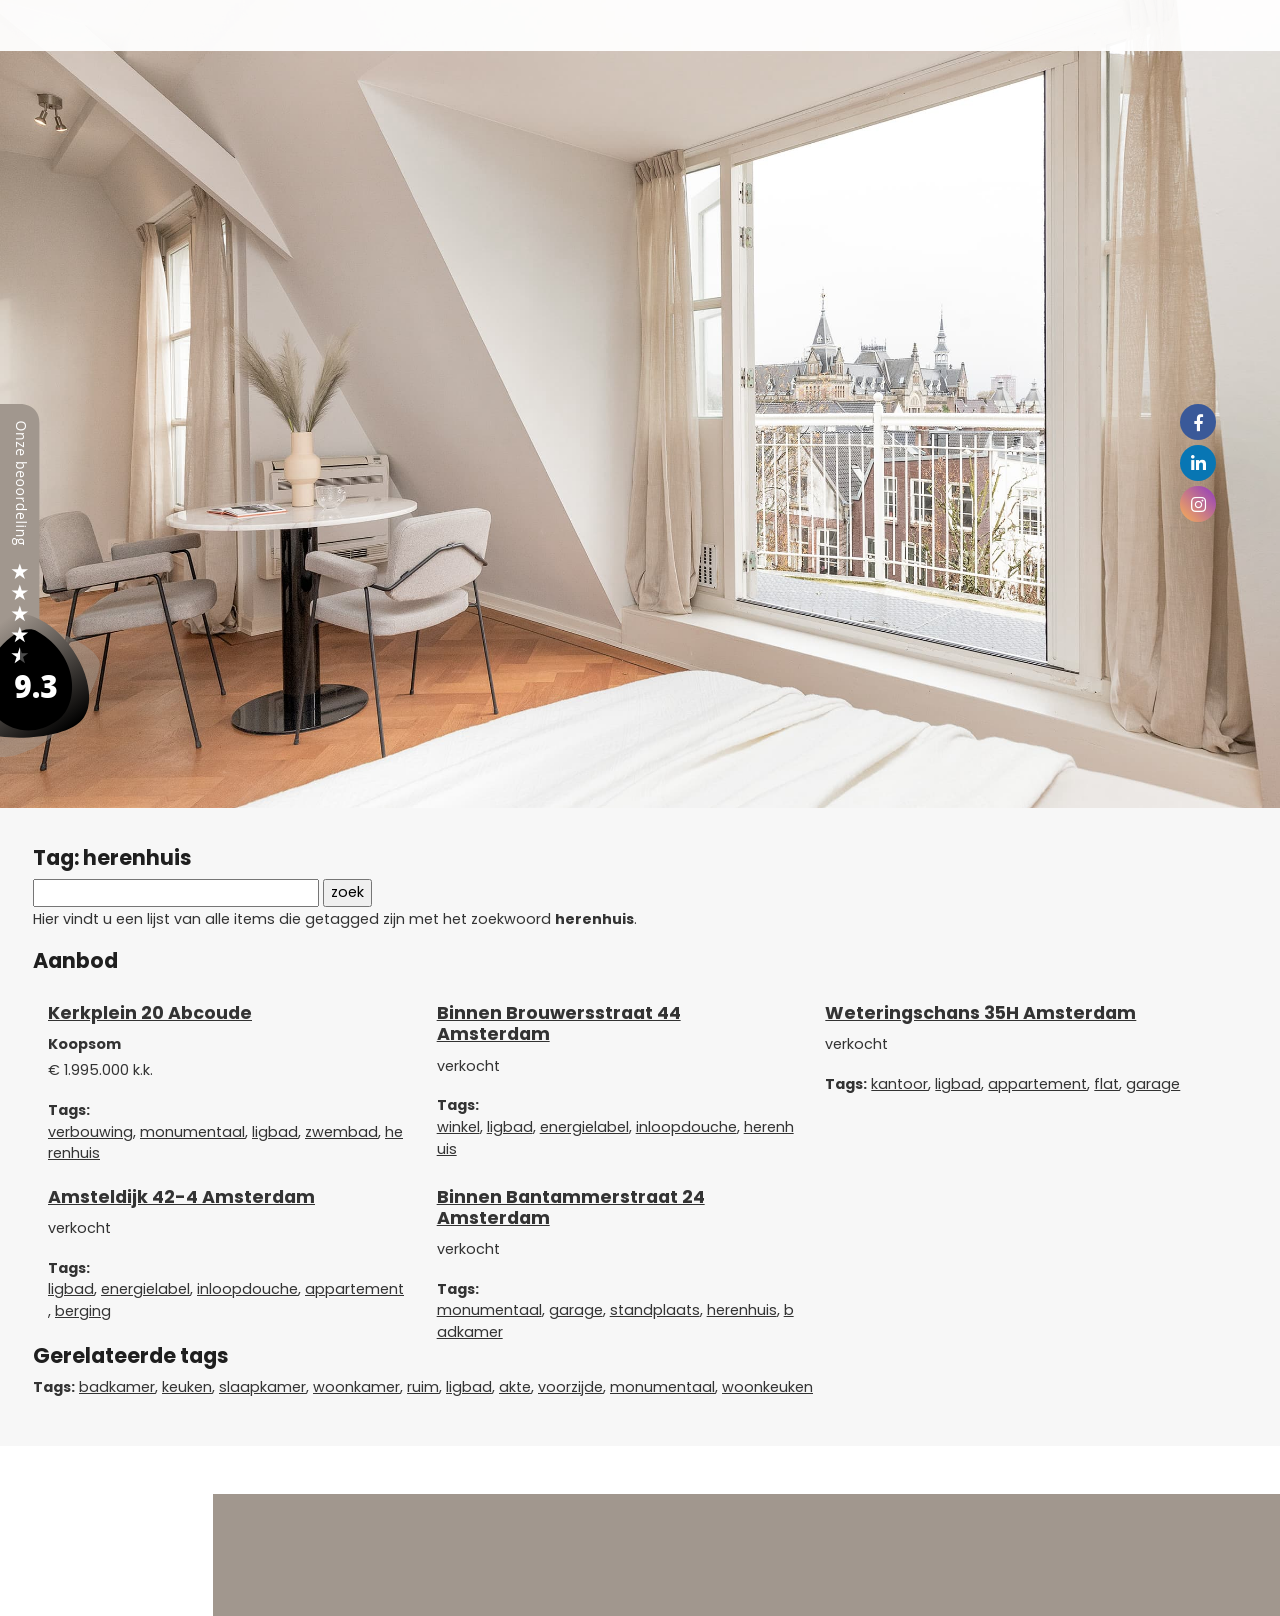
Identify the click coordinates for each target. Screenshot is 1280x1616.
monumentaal (192, 1132)
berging (83, 1311)
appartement (1037, 1084)
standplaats (655, 1310)
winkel (458, 1127)
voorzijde (570, 1387)
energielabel (584, 1127)
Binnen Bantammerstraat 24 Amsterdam (571, 1207)
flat (1106, 1084)
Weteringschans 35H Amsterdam (980, 1013)
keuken (187, 1387)
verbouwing (90, 1132)
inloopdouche (686, 1127)
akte (515, 1387)
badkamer (117, 1387)
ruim (423, 1387)
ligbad (275, 1132)
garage (1153, 1084)
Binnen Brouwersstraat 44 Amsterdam (559, 1023)
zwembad (341, 1132)
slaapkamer (262, 1387)
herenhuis (742, 1310)
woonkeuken (767, 1387)
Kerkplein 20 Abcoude (150, 1013)
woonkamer (356, 1387)
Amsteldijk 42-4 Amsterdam (181, 1197)
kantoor (899, 1084)
